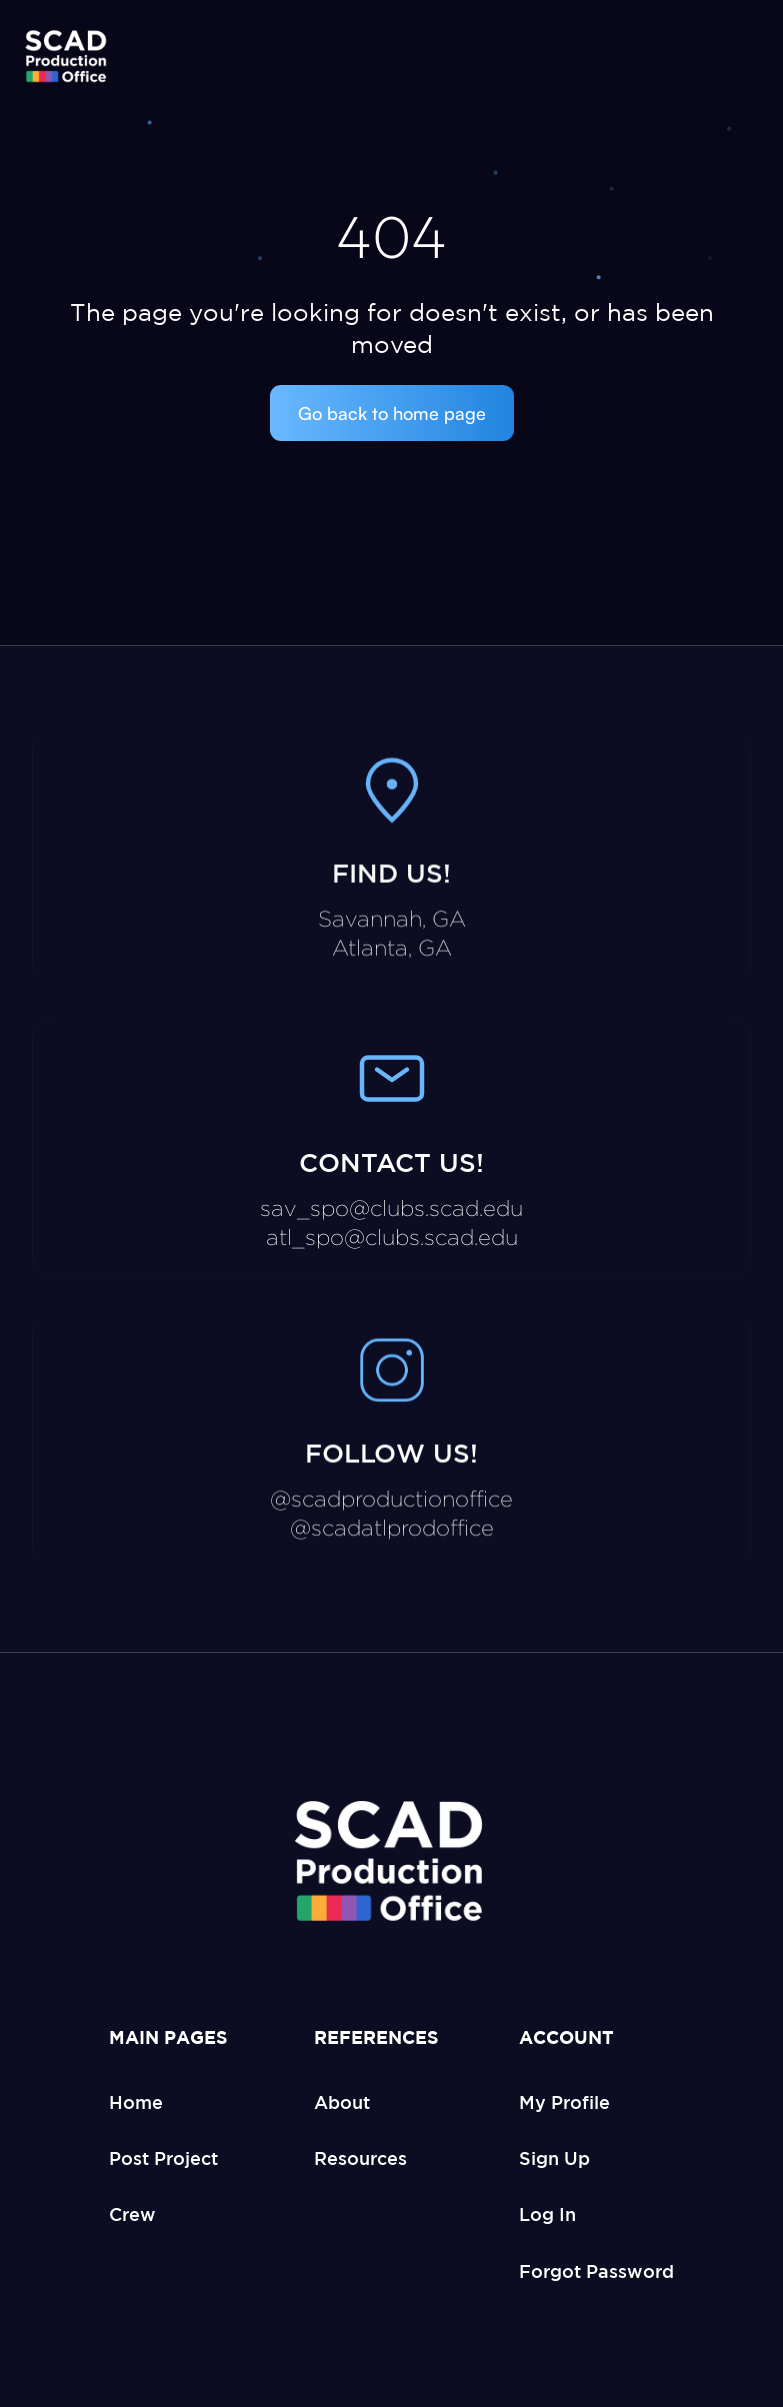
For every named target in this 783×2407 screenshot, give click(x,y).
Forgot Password (596, 2271)
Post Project (163, 2158)
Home (136, 2102)
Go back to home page (392, 413)
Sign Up (554, 2158)
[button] (739, 58)
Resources (360, 2158)
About (342, 2102)
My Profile (564, 2102)
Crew (132, 2214)
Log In (547, 2214)
